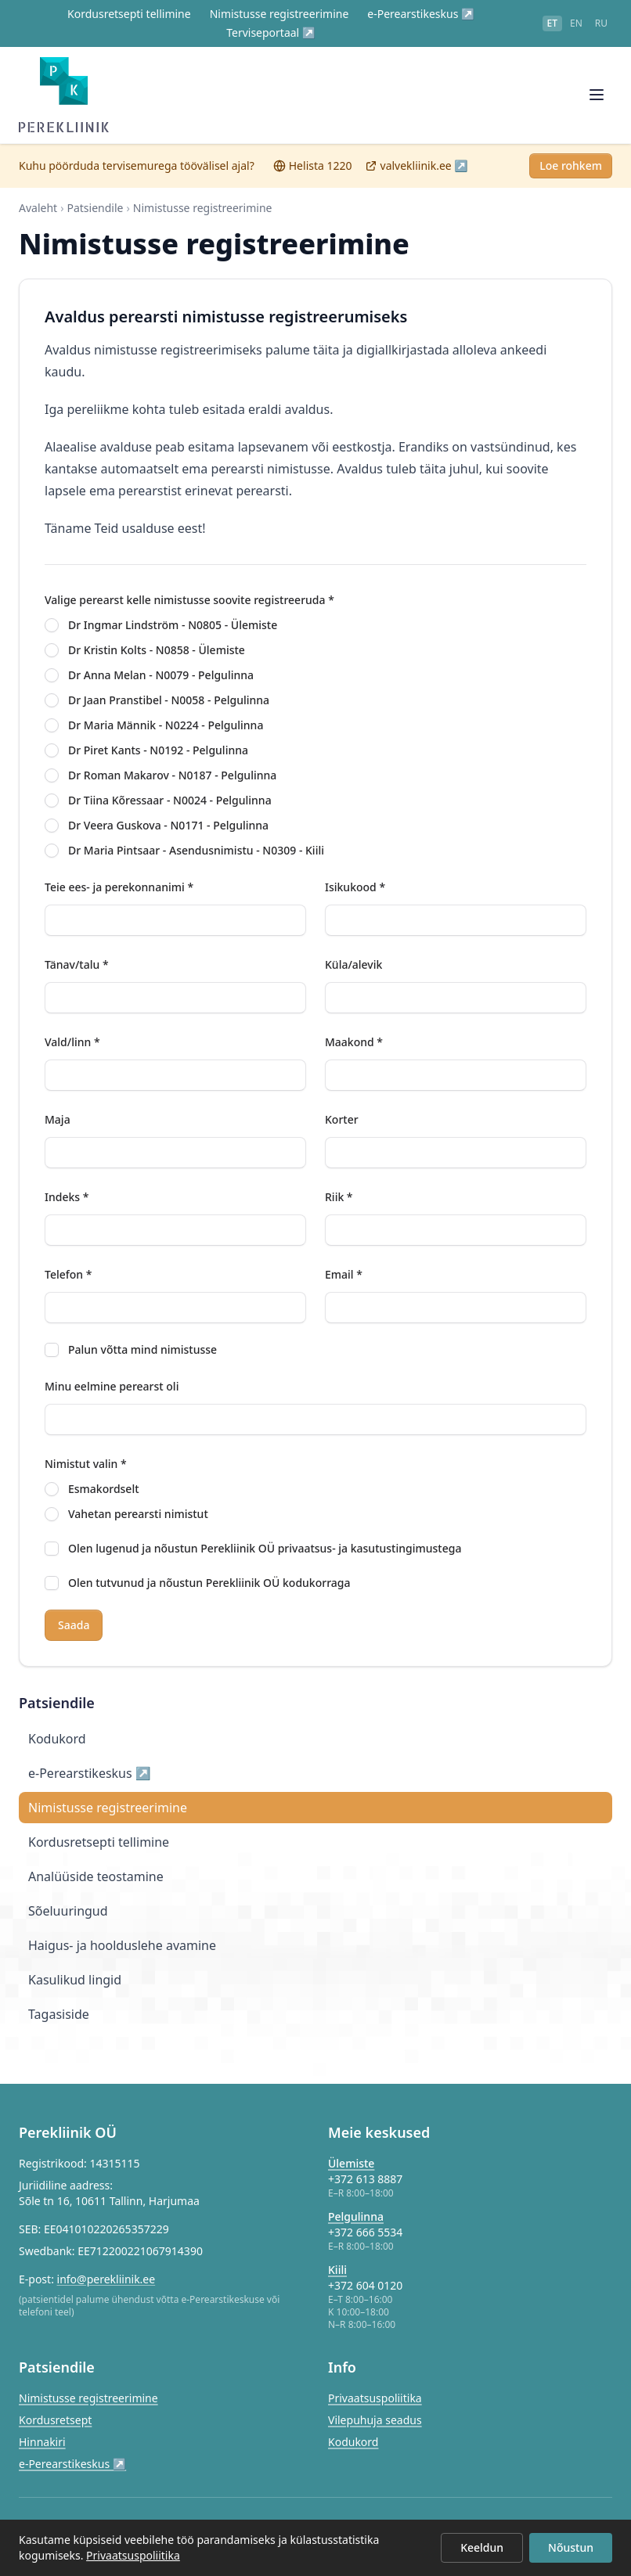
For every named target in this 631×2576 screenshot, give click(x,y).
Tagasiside (58, 2030)
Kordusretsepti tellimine (129, 13)
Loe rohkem (570, 181)
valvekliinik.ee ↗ (416, 181)
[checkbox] (52, 1366)
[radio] (52, 642)
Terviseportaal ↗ (271, 32)
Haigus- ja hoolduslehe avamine (122, 1961)
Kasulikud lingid (74, 1996)
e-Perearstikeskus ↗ (420, 13)
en (576, 23)
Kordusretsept (55, 2419)
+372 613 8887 (365, 2178)
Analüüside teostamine (96, 1892)
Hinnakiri (42, 2441)
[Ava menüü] (596, 103)
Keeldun (481, 2547)
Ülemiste (351, 2163)
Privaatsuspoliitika (375, 2398)
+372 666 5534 (365, 2232)
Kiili (337, 2269)
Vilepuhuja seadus (375, 2419)
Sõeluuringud (68, 1927)
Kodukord (57, 1755)
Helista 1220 (312, 181)
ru (601, 23)
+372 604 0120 (365, 2285)
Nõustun (570, 2547)
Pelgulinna (356, 2216)
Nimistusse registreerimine (279, 13)
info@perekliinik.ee (106, 2279)
